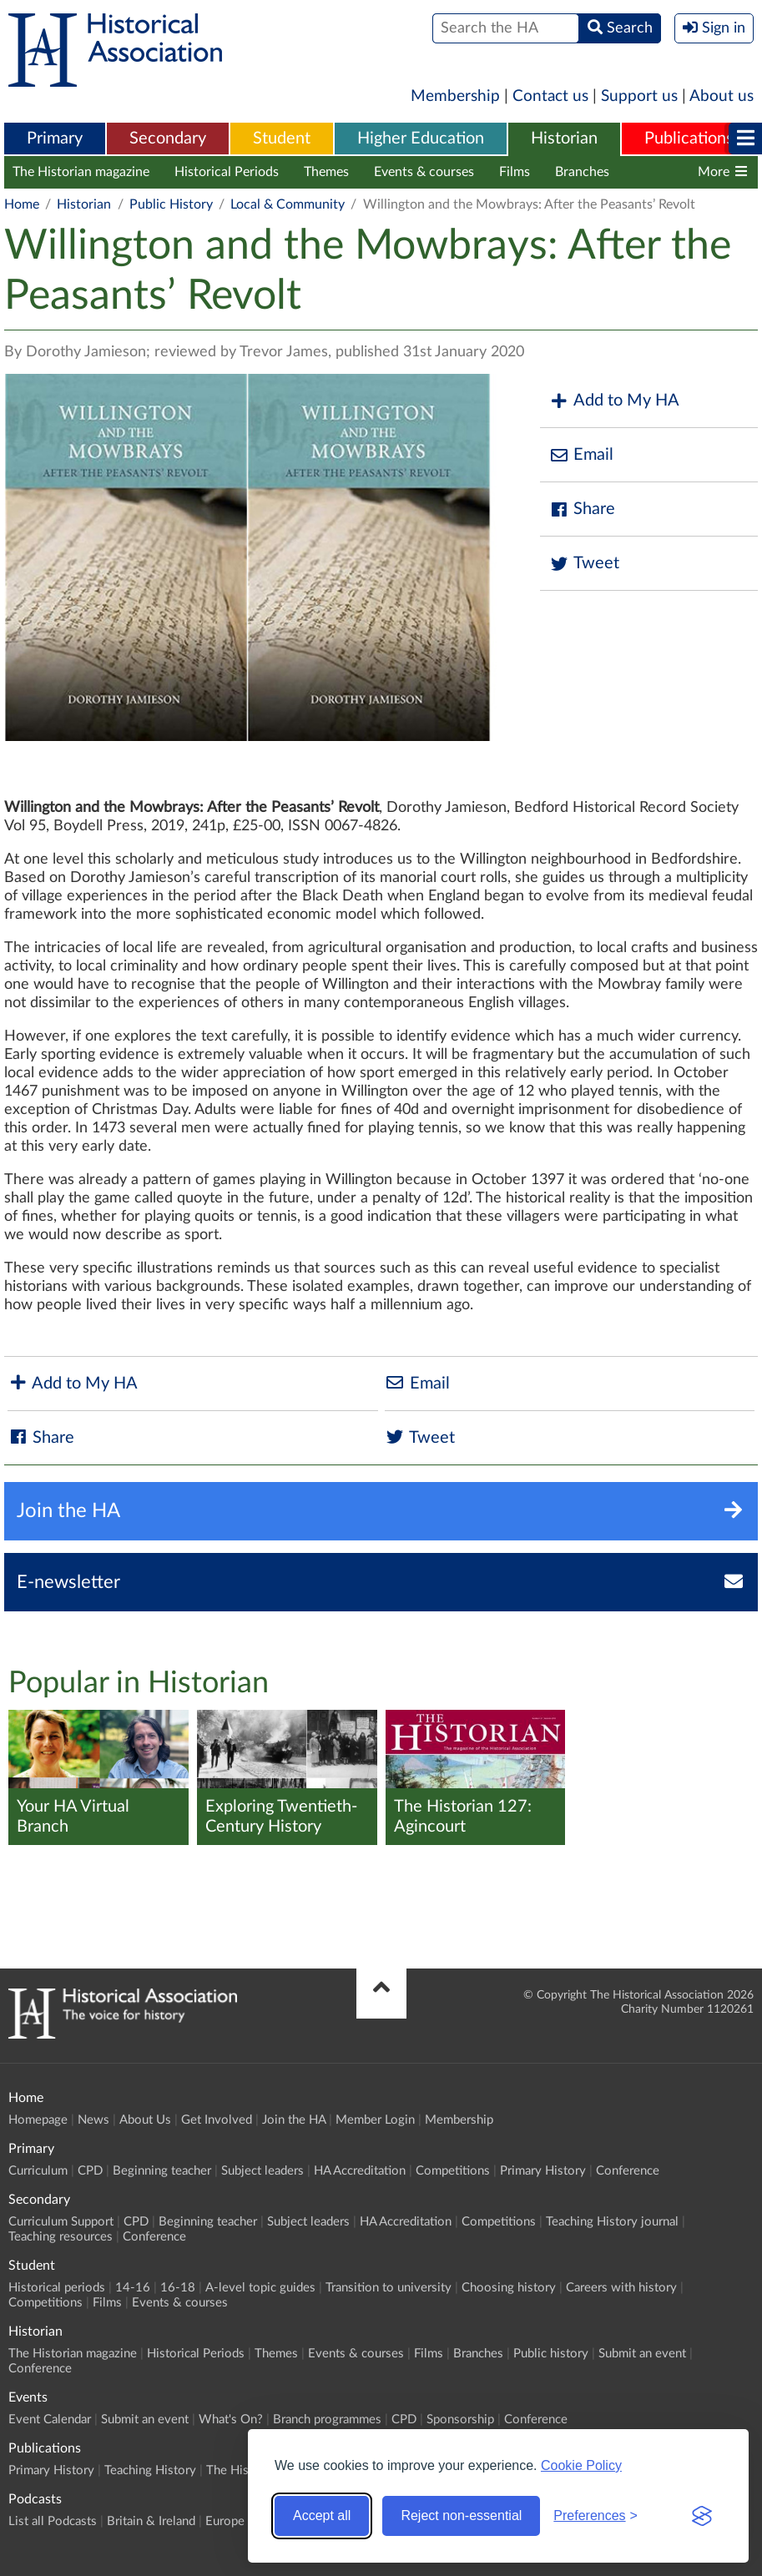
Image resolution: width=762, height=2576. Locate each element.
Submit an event (642, 2353)
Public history (550, 2353)
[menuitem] (54, 139)
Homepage (38, 2120)
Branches (582, 172)
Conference (627, 2171)
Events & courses (424, 172)
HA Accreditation (360, 2171)
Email (580, 455)
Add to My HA (613, 401)
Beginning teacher (162, 2171)
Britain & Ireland (151, 2521)
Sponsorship (460, 2419)
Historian (564, 138)
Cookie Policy (581, 2465)
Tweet (583, 563)
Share (581, 509)
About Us (145, 2120)
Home (21, 204)
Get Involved (216, 2120)
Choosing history (509, 2287)
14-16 (132, 2287)
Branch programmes (327, 2419)
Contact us (550, 96)
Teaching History (150, 2470)
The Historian (243, 2470)
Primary (55, 138)
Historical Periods (226, 172)
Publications (689, 138)
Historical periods (56, 2287)
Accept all (322, 2515)
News (93, 2120)
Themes (326, 172)
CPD (90, 2171)
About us (721, 96)
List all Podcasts (52, 2521)
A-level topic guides (260, 2287)
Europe (225, 2521)
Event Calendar (49, 2419)
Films (514, 172)
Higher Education (420, 138)
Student (281, 138)
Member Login (375, 2120)
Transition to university (388, 2287)
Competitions (453, 2171)
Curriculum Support (61, 2222)
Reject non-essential (461, 2515)
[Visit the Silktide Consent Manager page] (702, 2516)
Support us (639, 96)
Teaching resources (60, 2237)
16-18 (177, 2287)
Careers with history (621, 2287)
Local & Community (287, 204)
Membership (455, 96)
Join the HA (293, 2120)
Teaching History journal (612, 2222)
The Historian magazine (81, 172)
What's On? (231, 2419)
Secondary (167, 138)
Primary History (543, 2171)
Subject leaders (262, 2171)
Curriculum (38, 2171)
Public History (171, 204)
